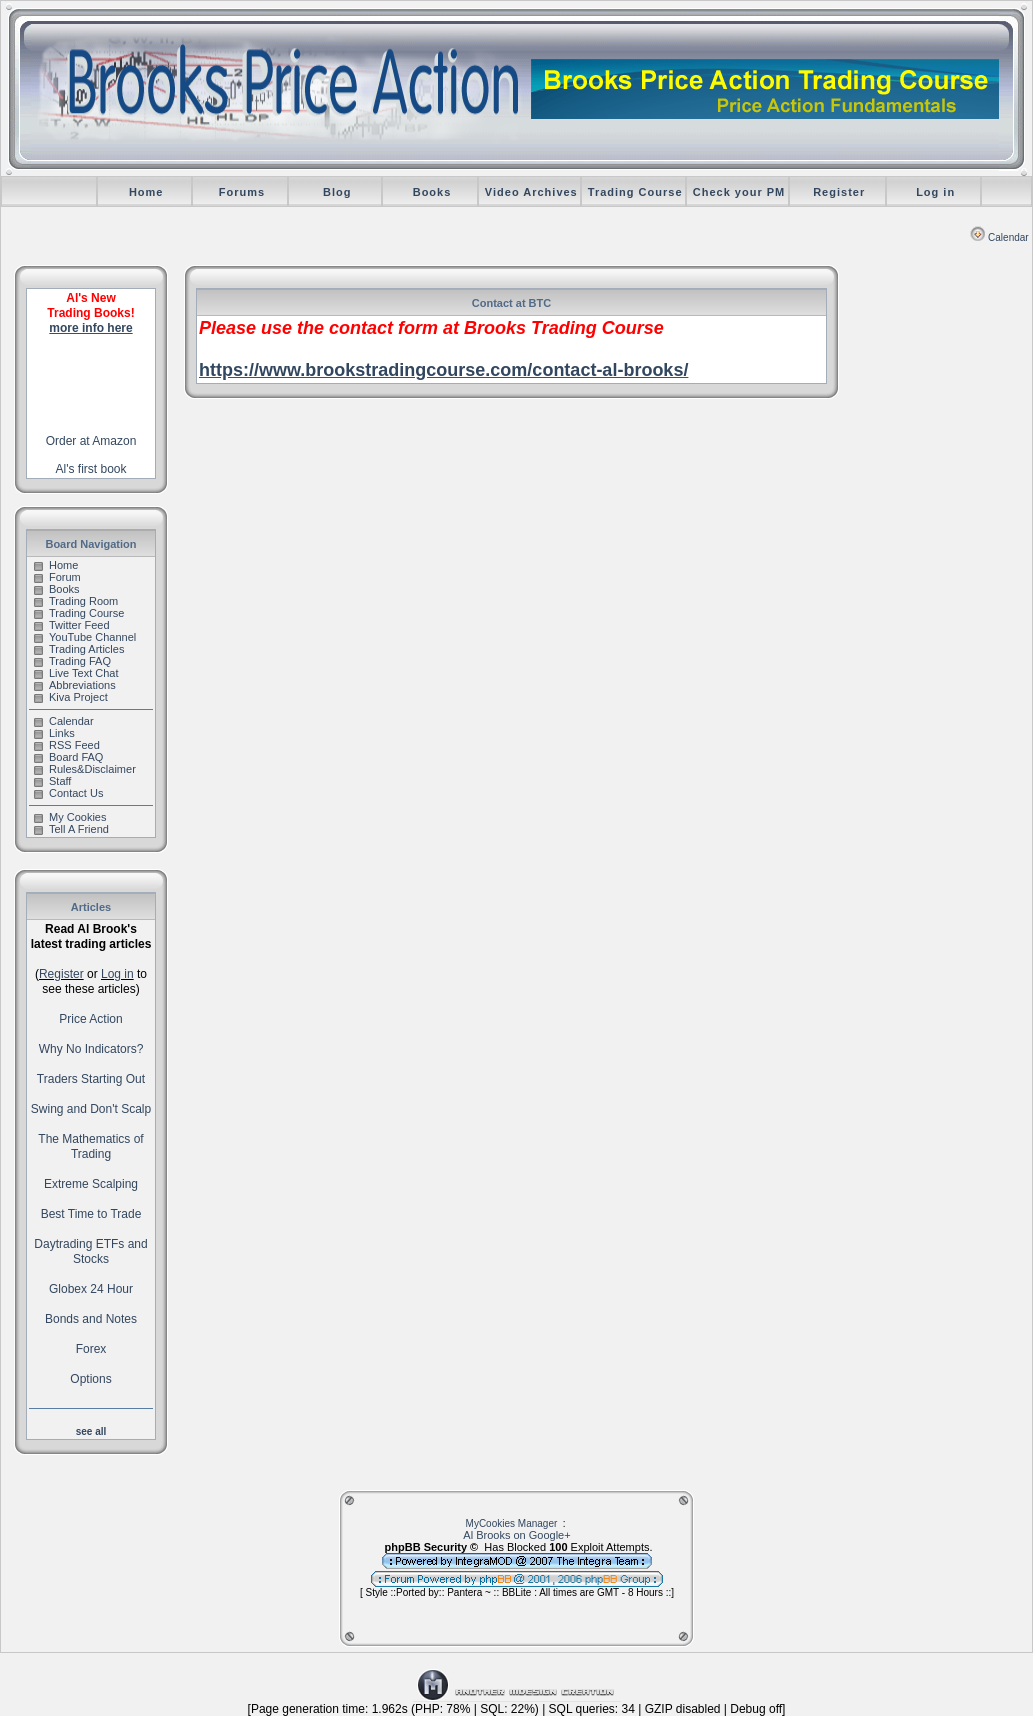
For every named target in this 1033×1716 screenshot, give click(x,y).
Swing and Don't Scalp (91, 1109)
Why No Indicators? (91, 1049)
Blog (337, 192)
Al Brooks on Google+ (516, 1535)
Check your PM (739, 192)
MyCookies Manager (512, 1523)
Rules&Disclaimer (85, 769)
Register (839, 192)
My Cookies (70, 817)
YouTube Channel (85, 637)
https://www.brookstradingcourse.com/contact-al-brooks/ (443, 370)
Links (54, 733)
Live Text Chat (76, 673)
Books (432, 192)
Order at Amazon (91, 441)
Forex (91, 1349)
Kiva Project (71, 697)
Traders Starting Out (91, 1079)
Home (146, 192)
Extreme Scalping (91, 1184)
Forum (57, 577)
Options (90, 1379)
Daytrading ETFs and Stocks (90, 1251)
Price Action (90, 1019)
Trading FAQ (72, 661)
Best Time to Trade (91, 1214)
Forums (242, 192)
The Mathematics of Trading (90, 1146)
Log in (935, 192)
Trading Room (76, 601)
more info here (90, 328)
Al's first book (91, 469)
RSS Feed (67, 745)
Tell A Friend (71, 829)
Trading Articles (79, 649)
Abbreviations (75, 685)
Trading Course (635, 192)
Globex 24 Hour (91, 1289)
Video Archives (531, 192)
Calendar (999, 237)
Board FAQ (68, 757)
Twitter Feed (72, 625)
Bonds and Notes (91, 1319)
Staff (52, 781)
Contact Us (68, 793)
